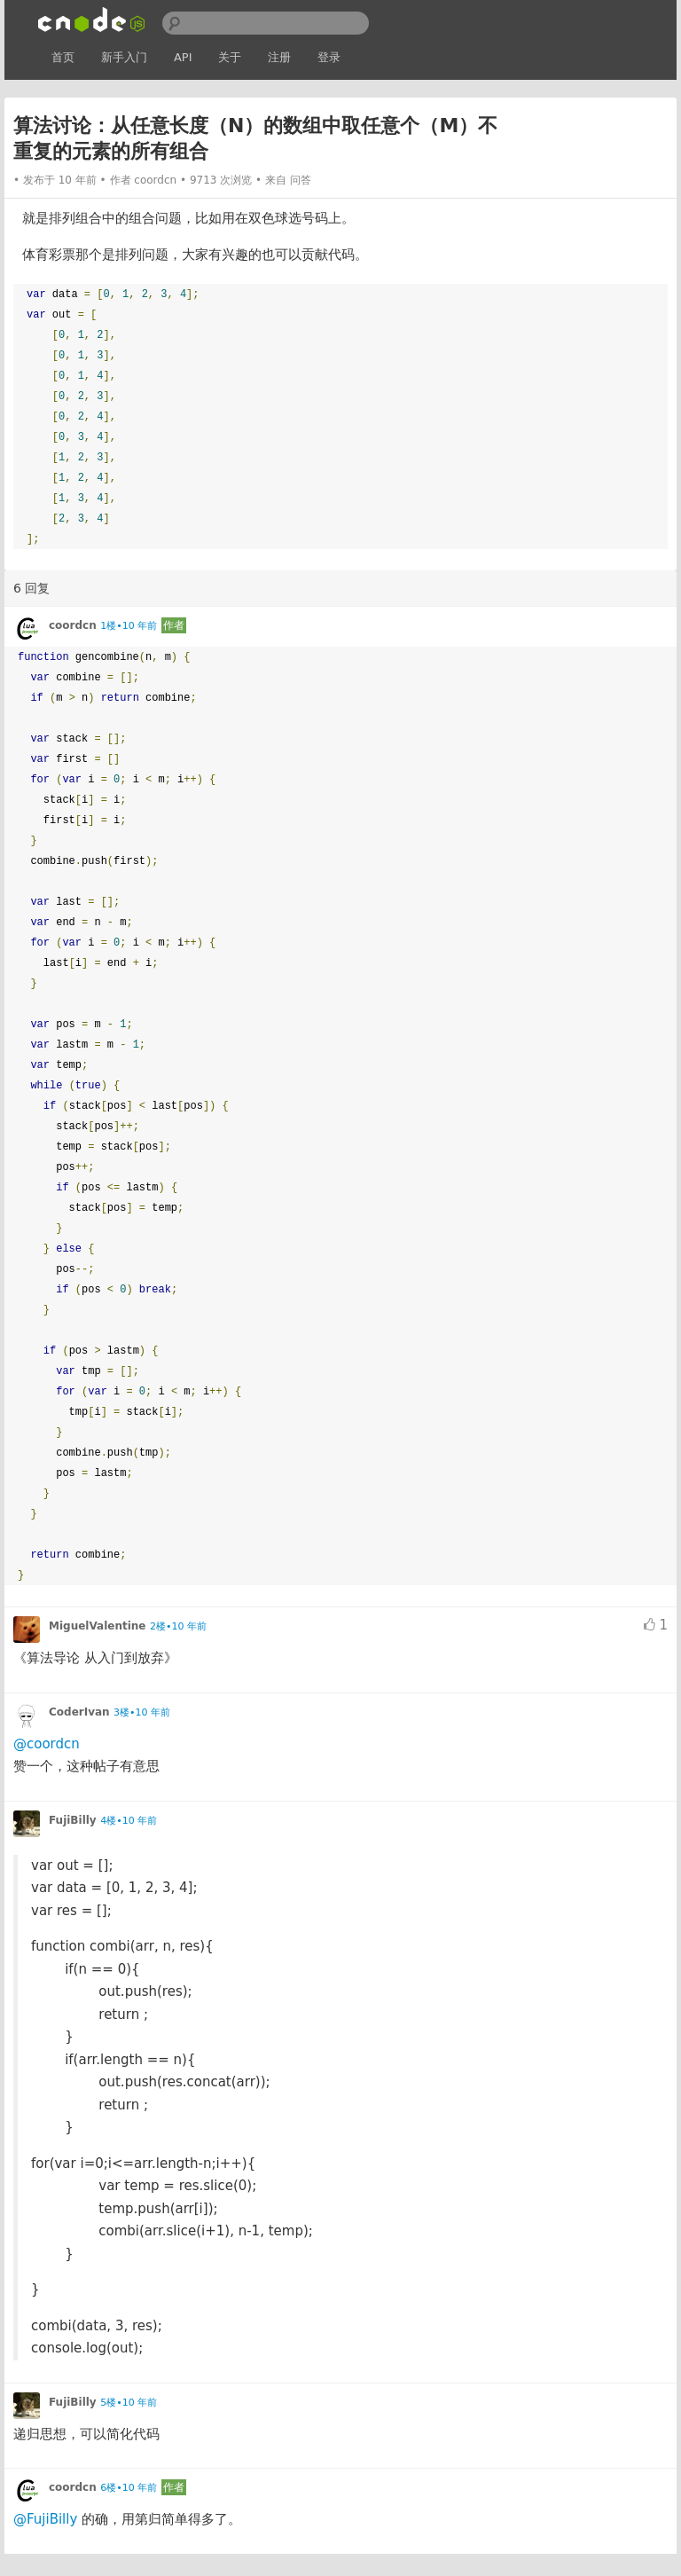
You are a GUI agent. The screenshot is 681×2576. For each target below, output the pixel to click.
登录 (328, 57)
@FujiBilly (45, 2519)
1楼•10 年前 (128, 626)
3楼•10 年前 (142, 1712)
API (183, 57)
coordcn (155, 180)
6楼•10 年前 (128, 2488)
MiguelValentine (97, 1626)
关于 (229, 57)
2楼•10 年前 (178, 1626)
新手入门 (124, 57)
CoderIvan (79, 1712)
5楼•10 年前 (128, 2402)
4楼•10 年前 (128, 1820)
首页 (62, 57)
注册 (279, 57)
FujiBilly (73, 1820)
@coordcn (46, 1744)
